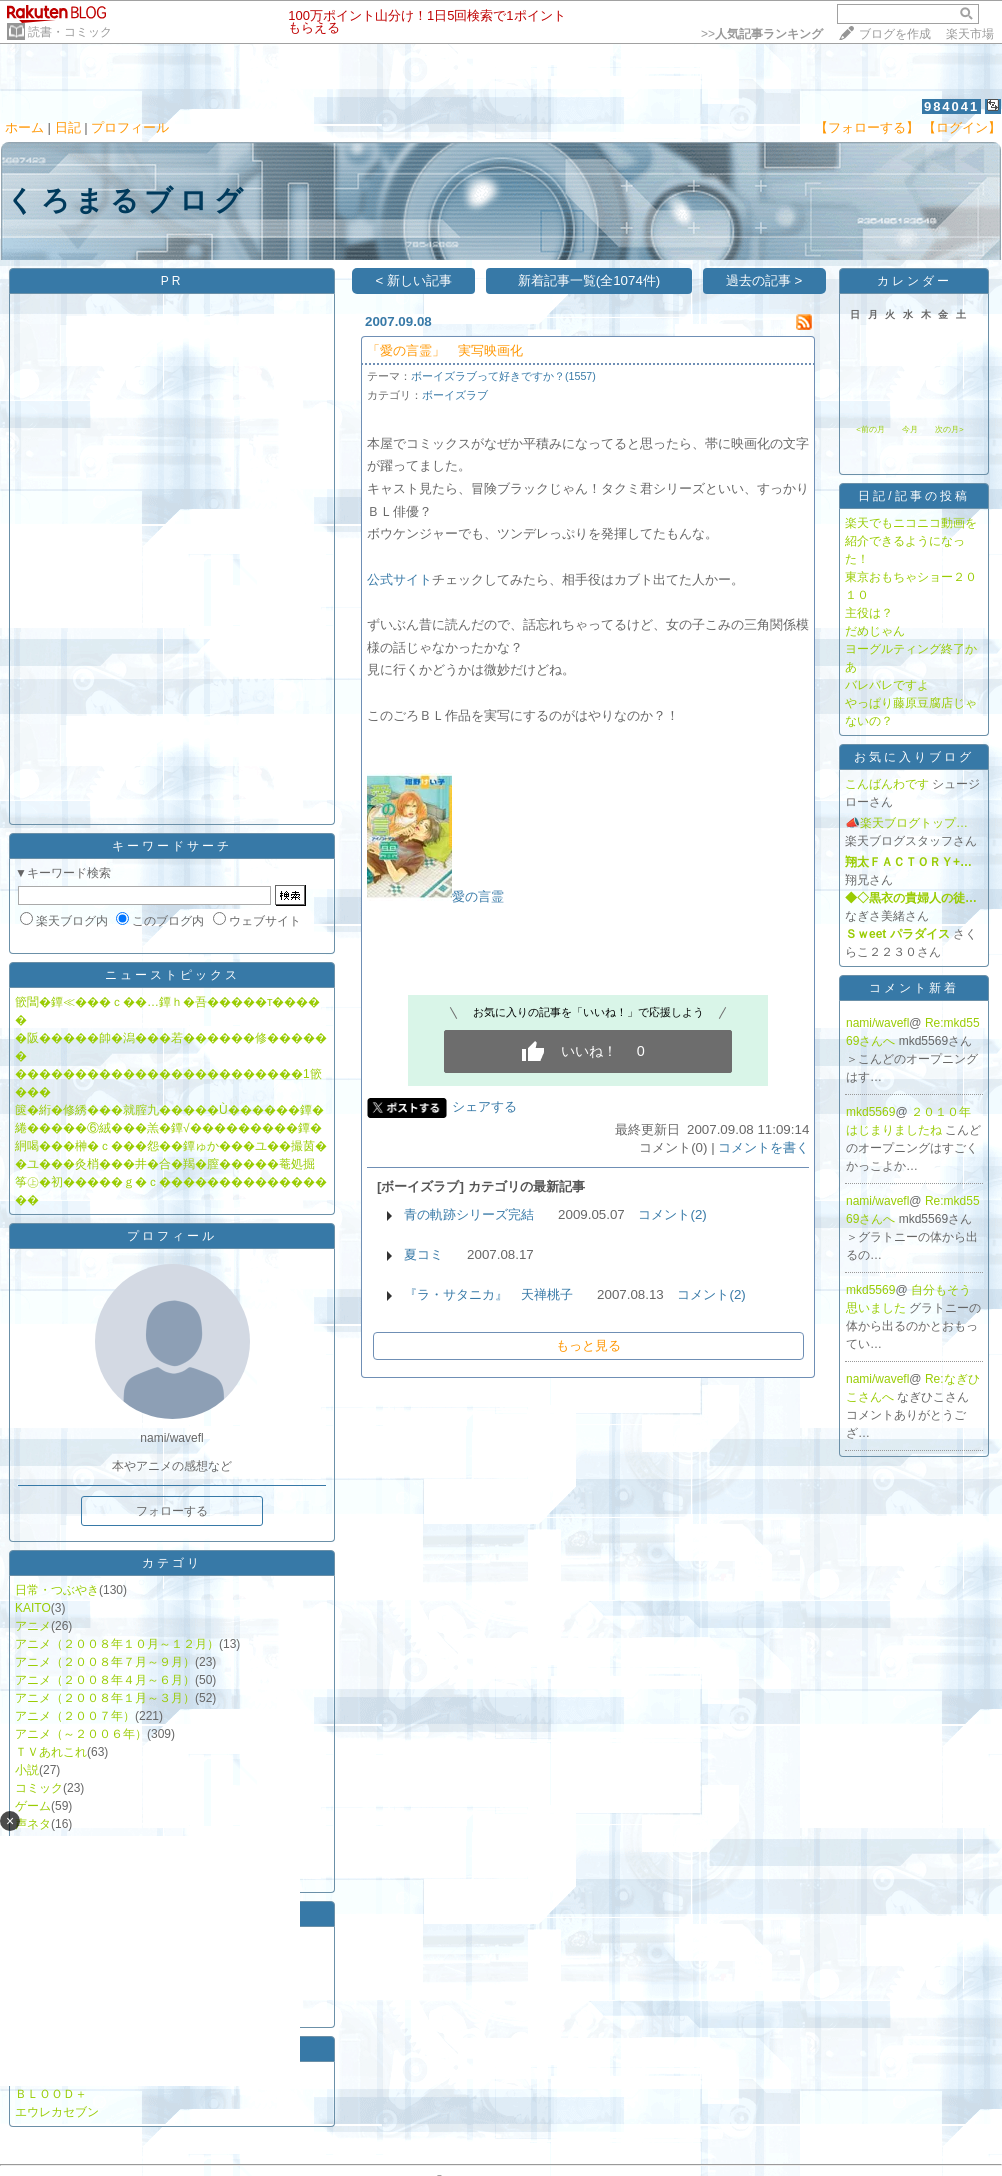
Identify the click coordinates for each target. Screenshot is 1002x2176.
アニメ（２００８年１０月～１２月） (117, 1644)
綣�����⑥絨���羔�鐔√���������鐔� (168, 1128)
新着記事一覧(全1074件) (589, 280)
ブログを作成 (895, 34)
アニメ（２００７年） (75, 1716)
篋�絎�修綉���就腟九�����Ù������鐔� (169, 1110)
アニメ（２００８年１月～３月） (105, 1698)
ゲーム (33, 1806)
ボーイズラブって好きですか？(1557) (503, 376)
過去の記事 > (764, 280)
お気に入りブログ (914, 757)
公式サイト (399, 579)
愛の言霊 (478, 896)
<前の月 (870, 429)
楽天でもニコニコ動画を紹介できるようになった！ (911, 541)
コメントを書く (763, 1147)
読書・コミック (70, 32)
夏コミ (423, 1254)
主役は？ (869, 613)
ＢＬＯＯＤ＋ (51, 2094)
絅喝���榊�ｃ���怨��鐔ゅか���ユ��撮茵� (171, 1146)
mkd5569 (870, 1112)
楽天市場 (970, 34)
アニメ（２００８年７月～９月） (105, 1662)
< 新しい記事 (414, 280)
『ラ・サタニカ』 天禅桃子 (488, 1294)
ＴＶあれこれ (51, 1752)
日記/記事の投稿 (913, 496)
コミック (39, 1788)
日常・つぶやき (57, 1590)
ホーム (24, 127)
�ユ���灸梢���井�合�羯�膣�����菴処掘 (165, 1164)
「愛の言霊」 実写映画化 (445, 350)
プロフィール (130, 127)
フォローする (172, 1511)
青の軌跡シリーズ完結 (469, 1214)
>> (762, 34)
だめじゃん (875, 631)
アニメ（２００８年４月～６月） (105, 1680)
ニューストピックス (172, 975)
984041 (951, 106)
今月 (910, 429)
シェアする (484, 1106)
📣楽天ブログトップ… (906, 823)
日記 (68, 127)
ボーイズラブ (455, 395)
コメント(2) (672, 1214)
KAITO (33, 1608)
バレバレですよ (887, 685)
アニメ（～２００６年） (81, 1734)
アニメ (33, 1626)
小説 (27, 1770)
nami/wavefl (877, 1023)
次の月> (949, 429)
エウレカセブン (57, 2112)
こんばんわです (887, 784)
